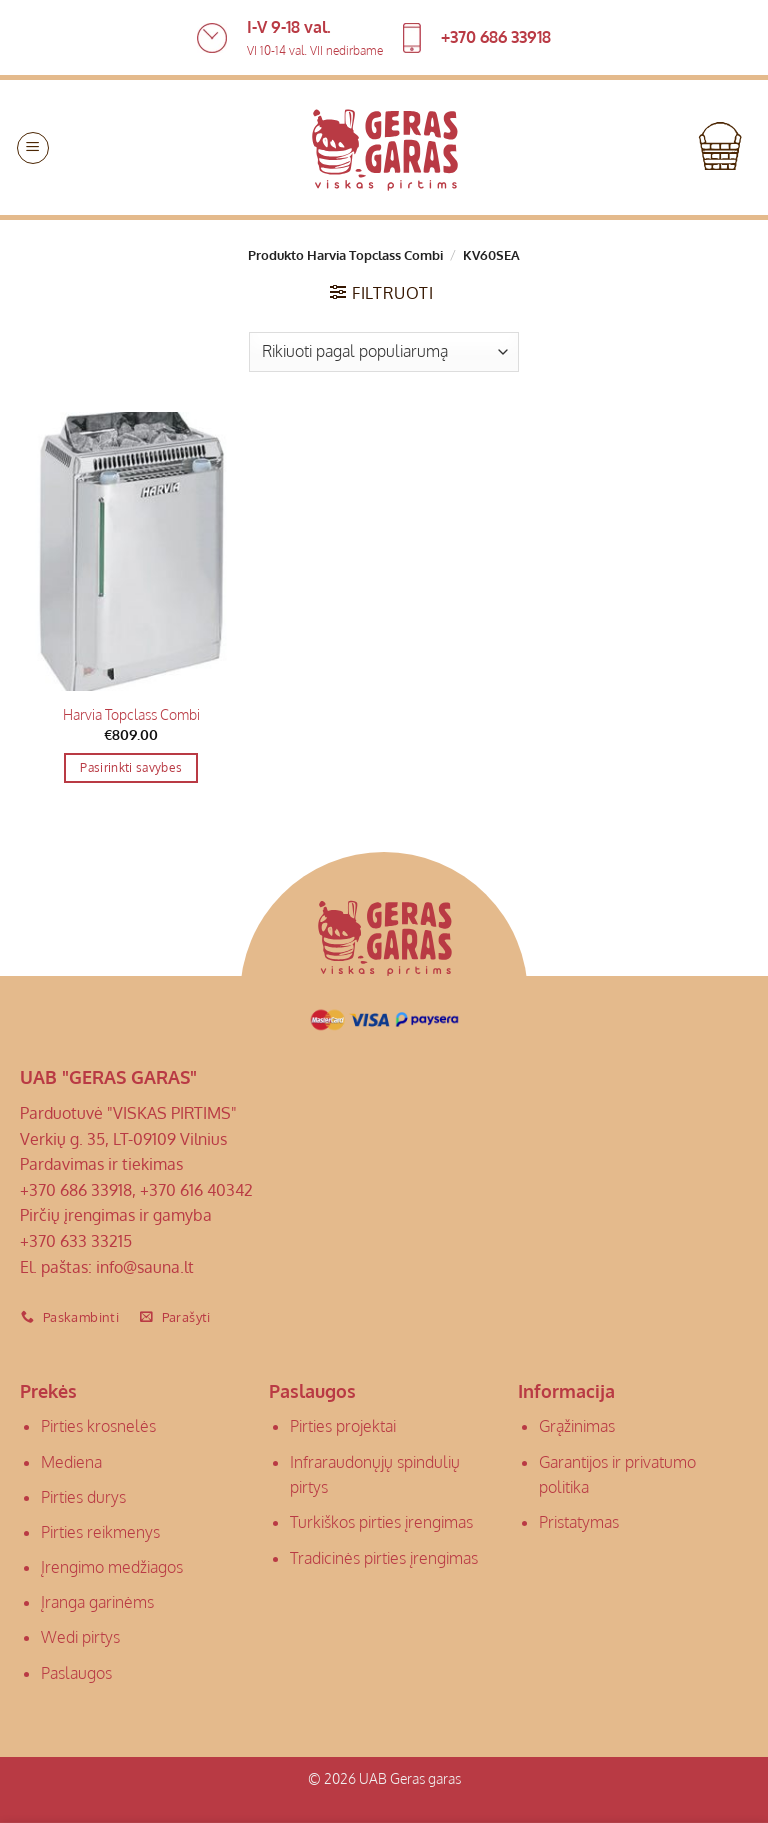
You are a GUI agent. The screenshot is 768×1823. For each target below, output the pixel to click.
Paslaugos (76, 1673)
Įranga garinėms (97, 1602)
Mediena (71, 1462)
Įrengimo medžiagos (112, 1567)
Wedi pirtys (80, 1637)
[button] (33, 148)
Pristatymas (579, 1522)
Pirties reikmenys (100, 1532)
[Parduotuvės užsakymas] (384, 352)
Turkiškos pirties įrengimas (381, 1522)
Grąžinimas (577, 1426)
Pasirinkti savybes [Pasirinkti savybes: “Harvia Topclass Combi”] (131, 767)
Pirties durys (83, 1497)
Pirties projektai (343, 1426)
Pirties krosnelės (98, 1426)
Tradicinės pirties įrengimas (384, 1558)
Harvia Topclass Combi (131, 714)
